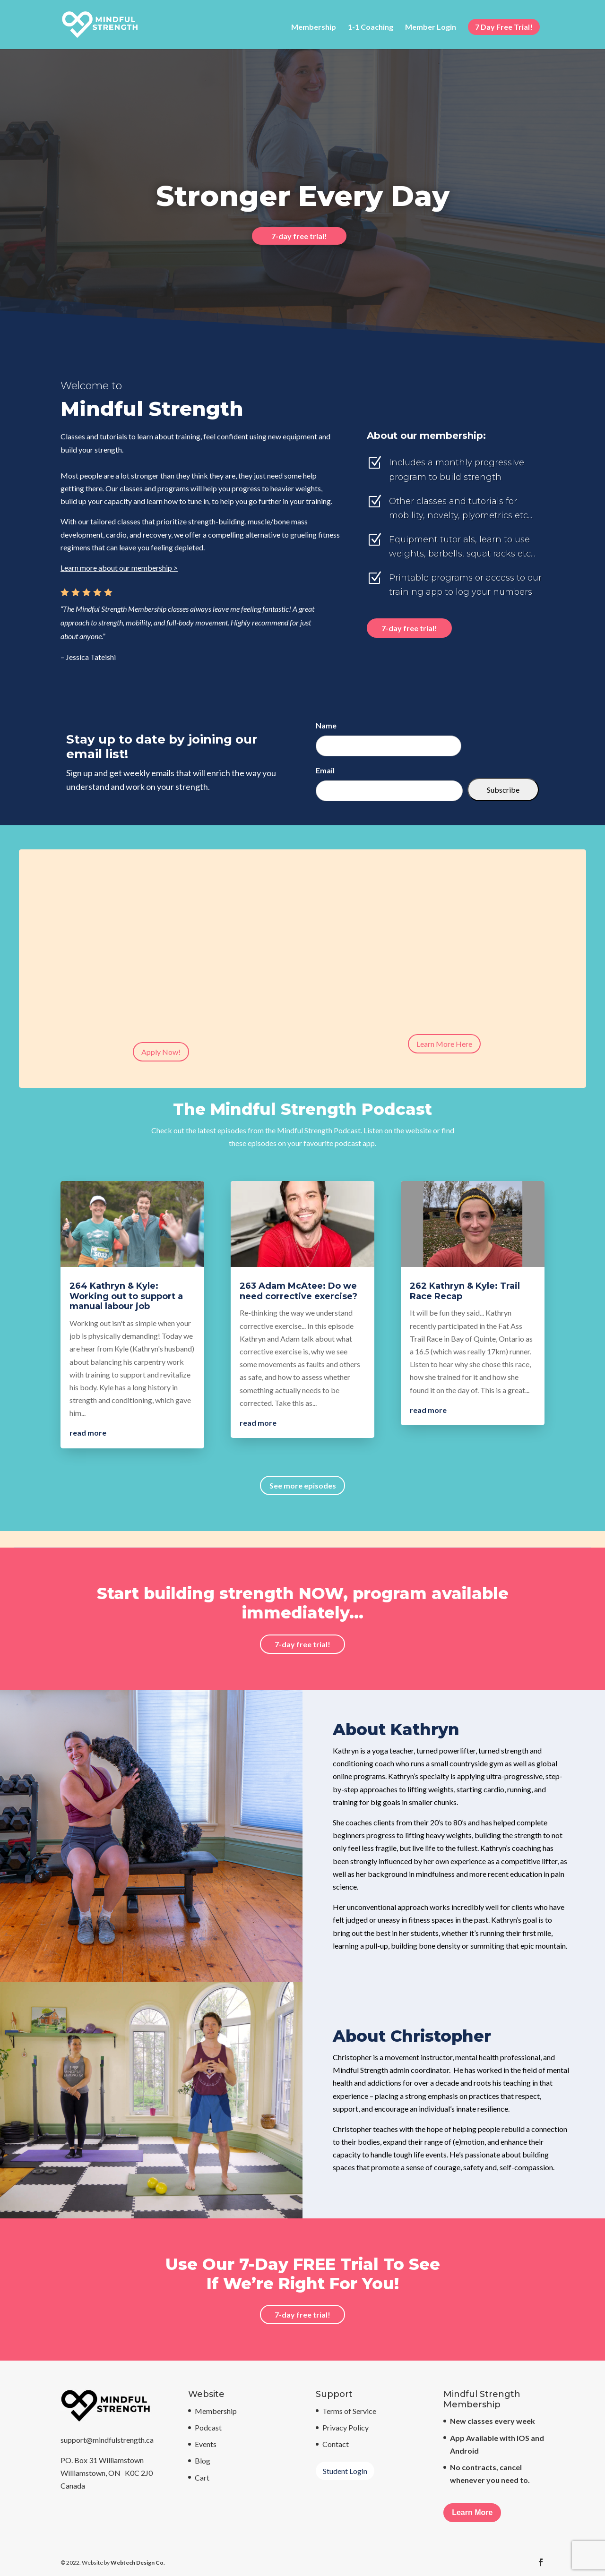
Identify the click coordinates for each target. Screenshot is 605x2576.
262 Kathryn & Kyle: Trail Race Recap (465, 1291)
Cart (202, 2477)
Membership (313, 27)
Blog (202, 2460)
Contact (335, 2443)
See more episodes (302, 1485)
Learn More (472, 2512)
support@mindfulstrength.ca (107, 2439)
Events (205, 2443)
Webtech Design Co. (138, 2562)
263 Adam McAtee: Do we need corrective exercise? (298, 1291)
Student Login (345, 2470)
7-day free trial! (299, 235)
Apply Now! (161, 1051)
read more (87, 1432)
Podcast (208, 2427)
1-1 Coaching (370, 27)
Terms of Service (349, 2410)
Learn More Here (444, 1043)
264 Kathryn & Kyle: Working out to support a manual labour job (126, 1296)
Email (325, 770)
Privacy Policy (345, 2427)
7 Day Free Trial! (504, 26)
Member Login (430, 27)
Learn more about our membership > (119, 567)
